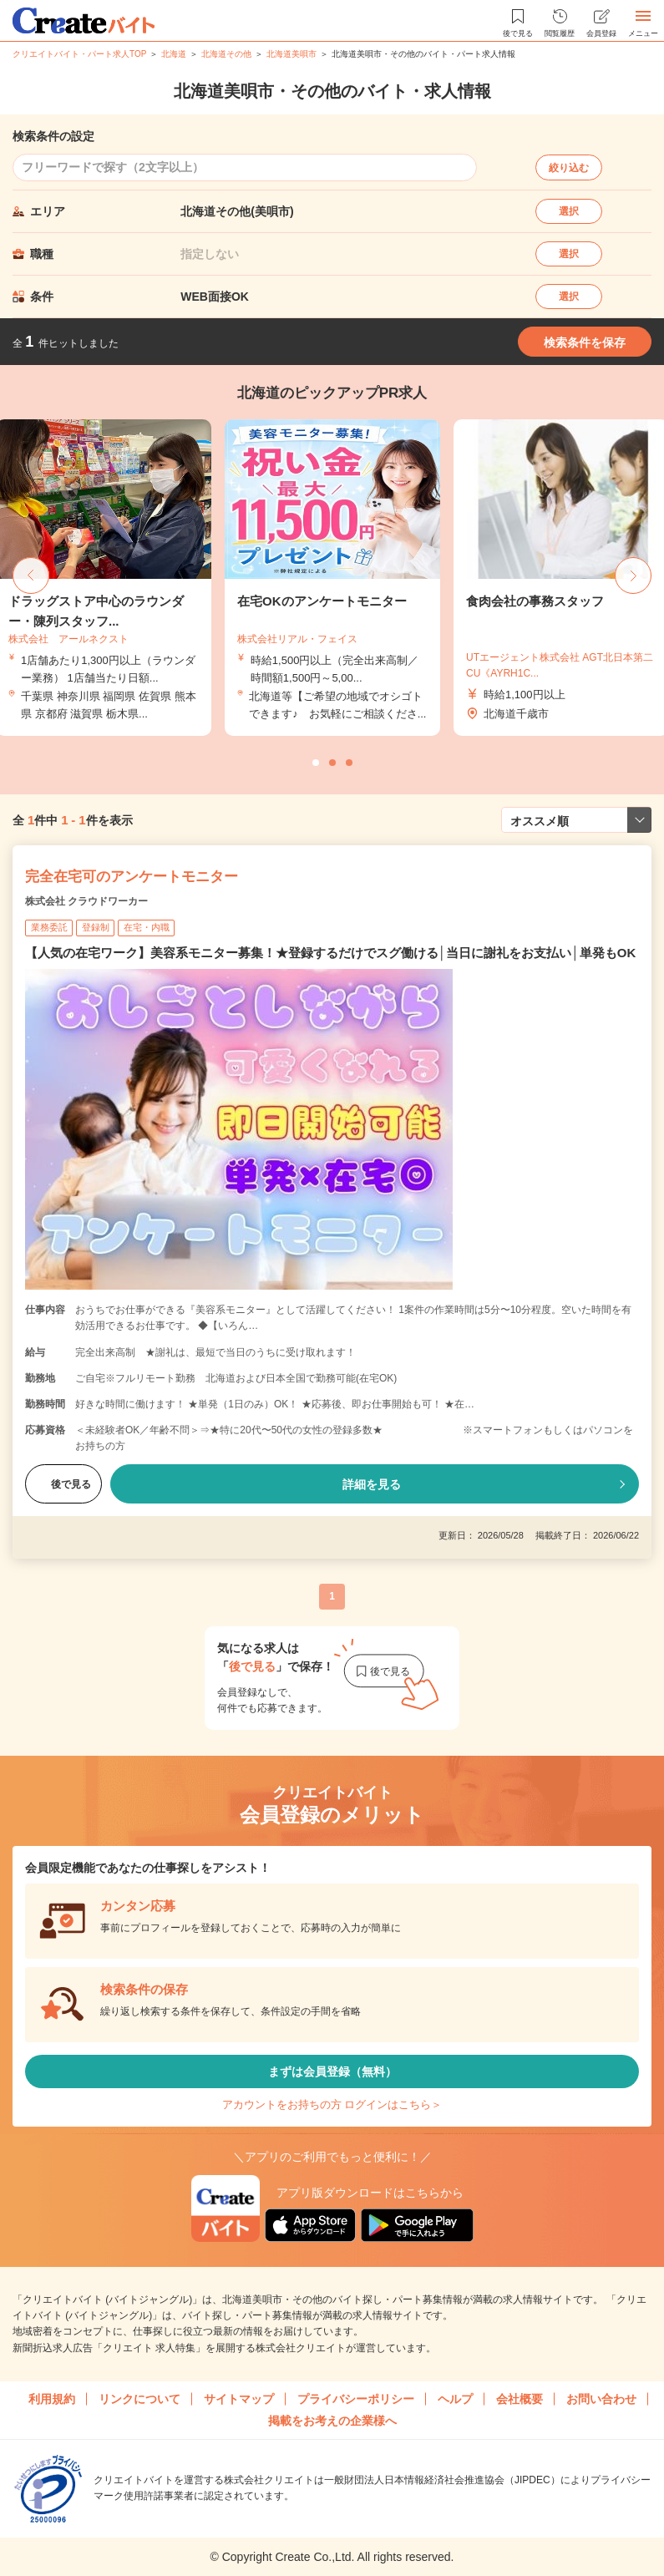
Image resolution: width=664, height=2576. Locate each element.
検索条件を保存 (585, 342)
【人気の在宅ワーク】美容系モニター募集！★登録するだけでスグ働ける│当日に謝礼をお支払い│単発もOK (330, 953)
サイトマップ (239, 2399)
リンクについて (139, 2399)
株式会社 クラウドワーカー (86, 901)
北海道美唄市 (291, 53)
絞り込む (569, 168)
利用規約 (51, 2399)
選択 (569, 211)
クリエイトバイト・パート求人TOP (79, 53)
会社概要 (519, 2399)
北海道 (173, 53)
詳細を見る (371, 1484)
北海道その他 (226, 53)
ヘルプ (455, 2399)
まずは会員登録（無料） (332, 2071)
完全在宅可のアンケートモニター (131, 877)
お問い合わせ (601, 2399)
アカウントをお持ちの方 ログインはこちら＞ (332, 2104)
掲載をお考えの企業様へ (332, 2420)
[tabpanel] (332, 577)
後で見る (63, 1484)
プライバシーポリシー (355, 2399)
